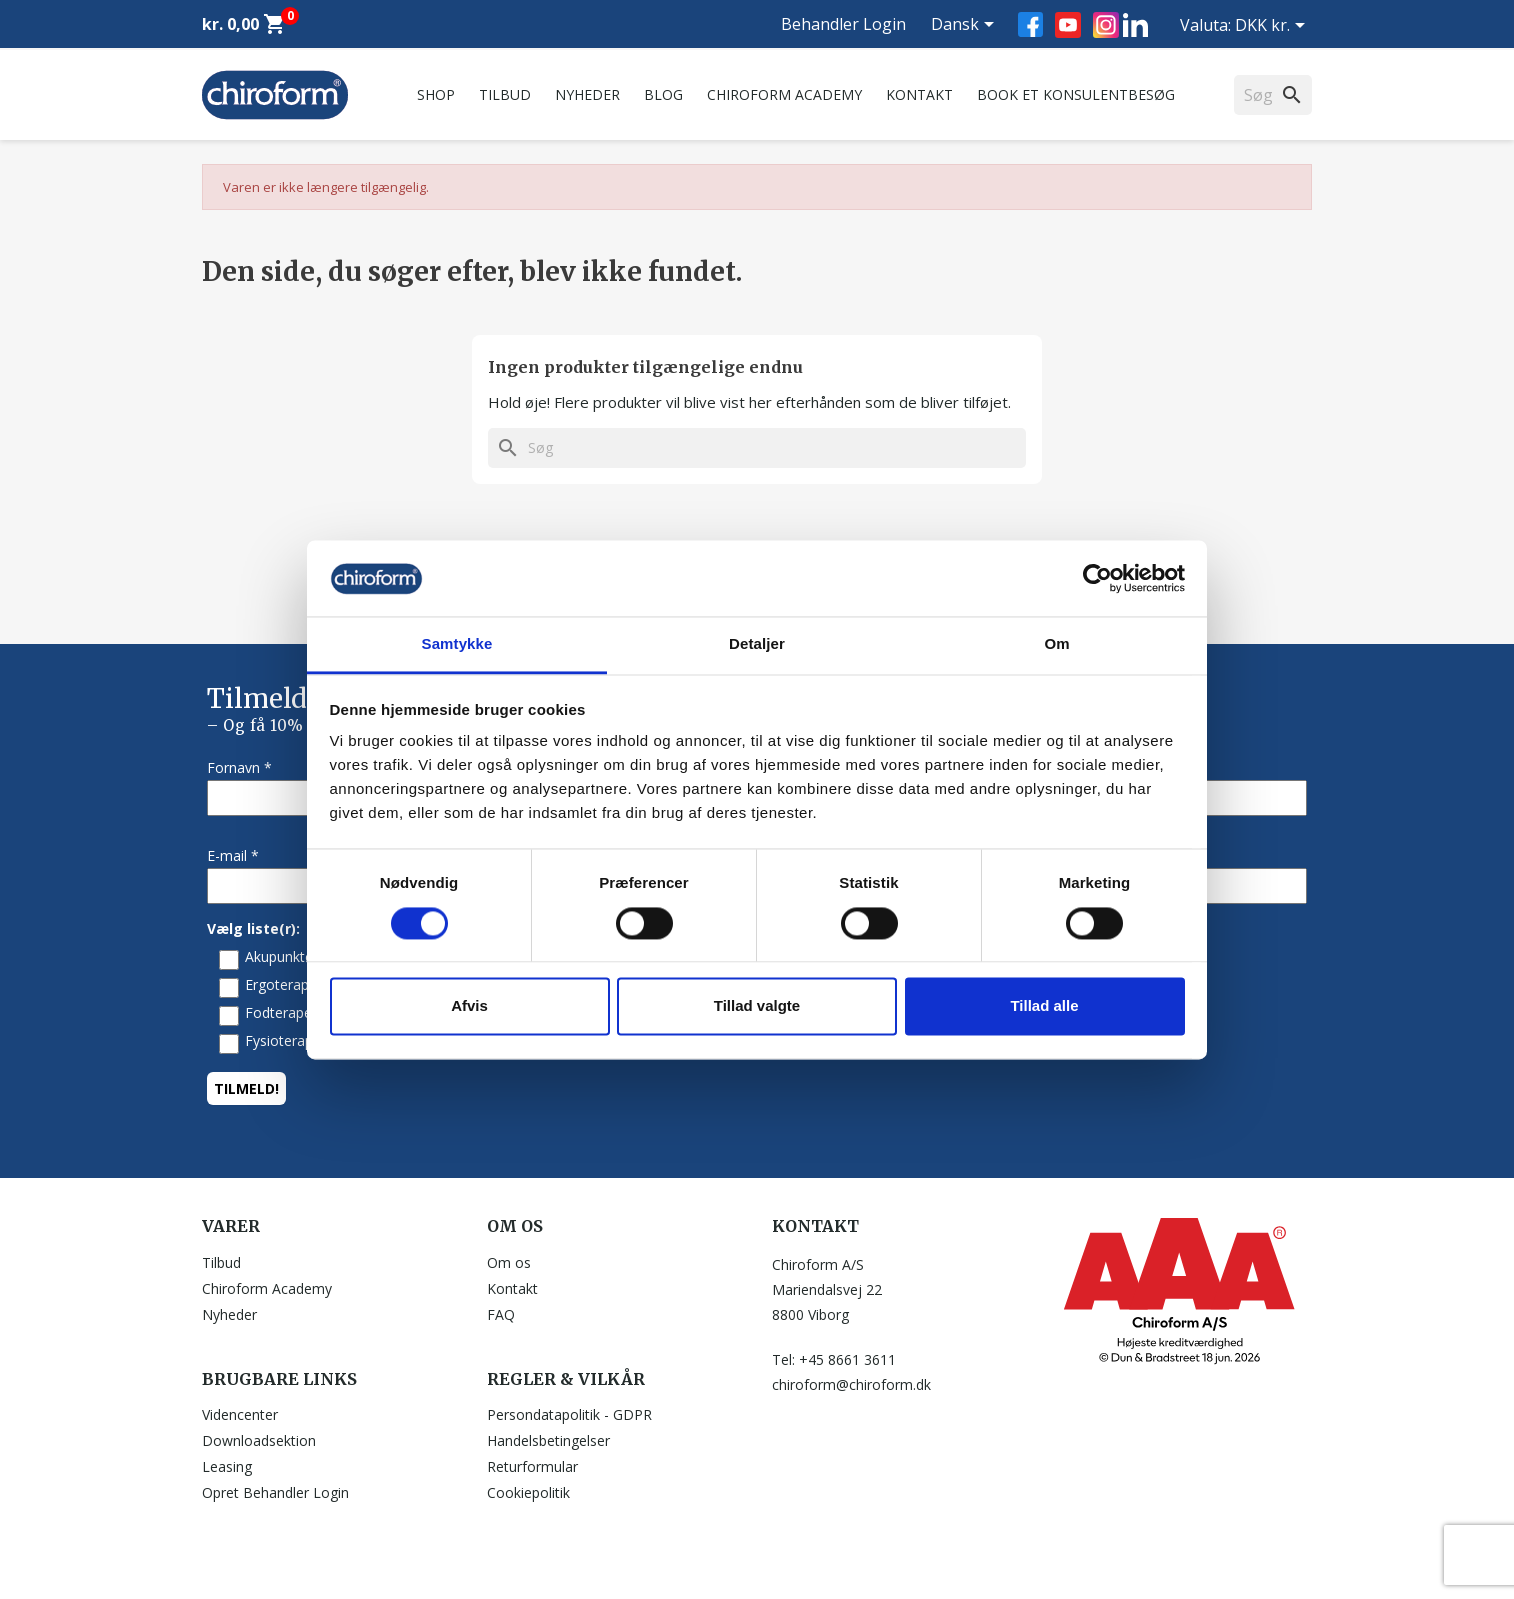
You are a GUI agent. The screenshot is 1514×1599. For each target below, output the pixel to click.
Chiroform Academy (784, 94)
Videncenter (240, 1414)
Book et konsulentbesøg (1076, 94)
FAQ (501, 1314)
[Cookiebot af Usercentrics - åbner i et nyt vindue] (1097, 578)
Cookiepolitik (528, 1492)
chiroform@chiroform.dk (851, 1384)
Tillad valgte (757, 1006)
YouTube (1068, 25)
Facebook (1030, 24)
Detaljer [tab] (757, 644)
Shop (436, 94)
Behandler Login (843, 24)
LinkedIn (1135, 24)
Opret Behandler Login (275, 1492)
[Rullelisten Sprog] (966, 26)
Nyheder (587, 94)
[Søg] (757, 448)
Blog (663, 94)
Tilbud (505, 94)
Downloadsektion (259, 1440)
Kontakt (919, 94)
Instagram (1106, 25)
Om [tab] (1056, 644)
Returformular (532, 1466)
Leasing (227, 1466)
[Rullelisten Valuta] (1273, 27)
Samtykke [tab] (457, 644)
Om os (509, 1262)
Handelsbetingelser (548, 1440)
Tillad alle (1044, 1006)
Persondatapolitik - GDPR (569, 1414)
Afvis (469, 1006)
